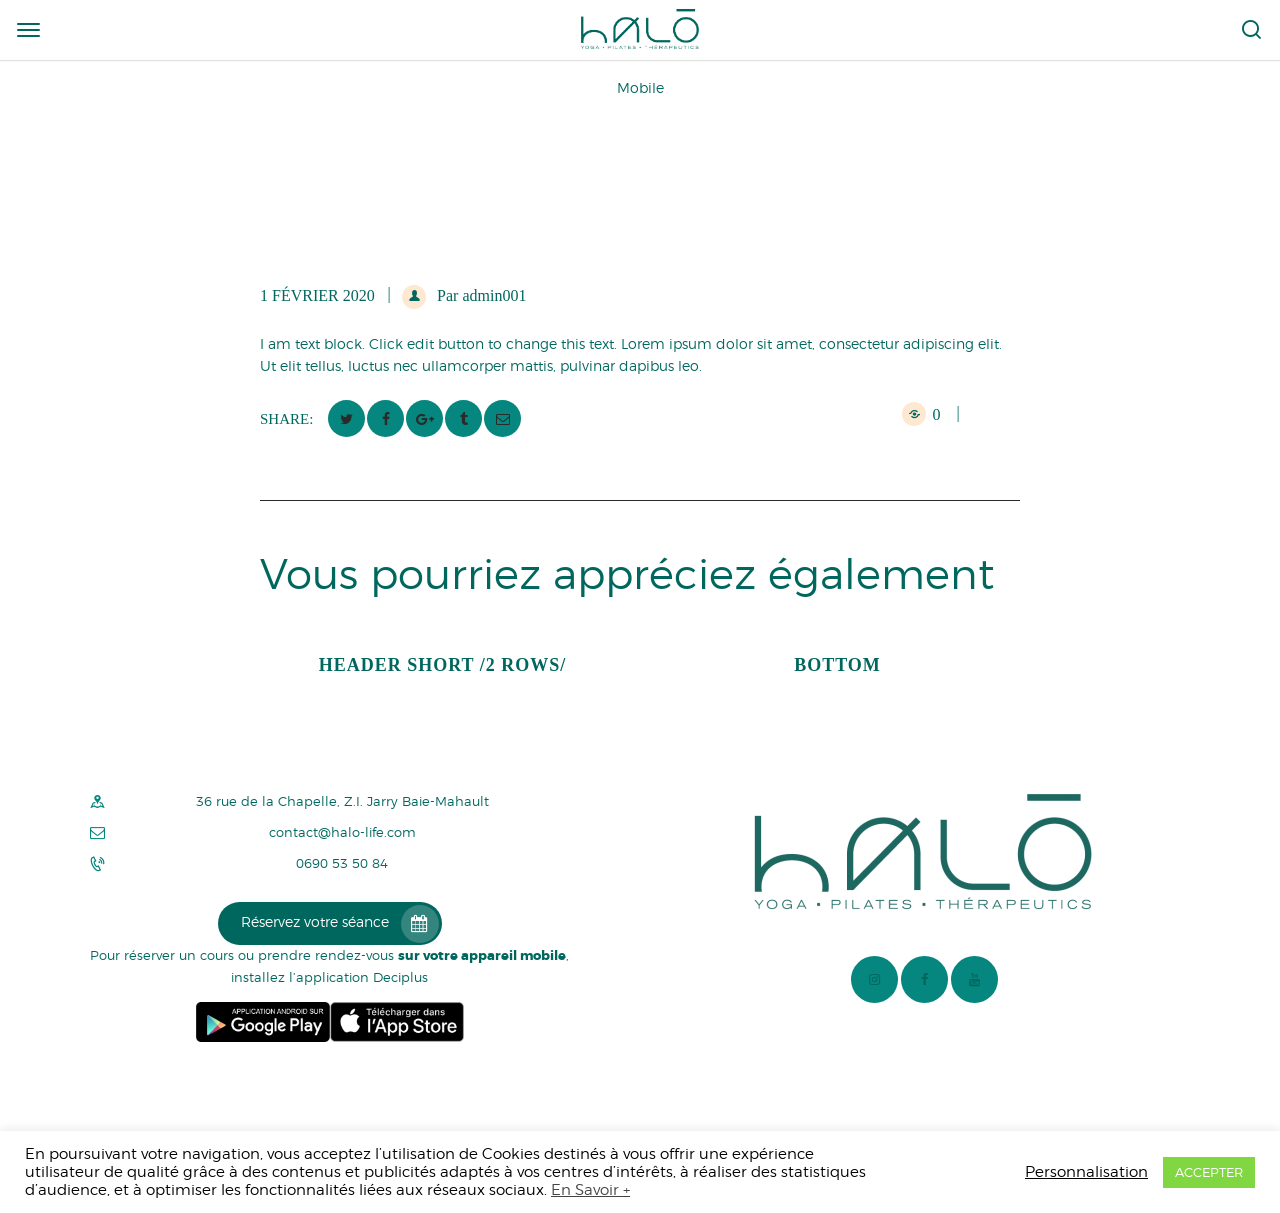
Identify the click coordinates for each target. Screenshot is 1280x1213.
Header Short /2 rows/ (443, 665)
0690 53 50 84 (342, 863)
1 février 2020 (317, 295)
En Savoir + (590, 1189)
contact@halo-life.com (342, 832)
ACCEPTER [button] (1209, 1172)
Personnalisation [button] (1086, 1171)
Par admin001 (479, 295)
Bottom (837, 665)
